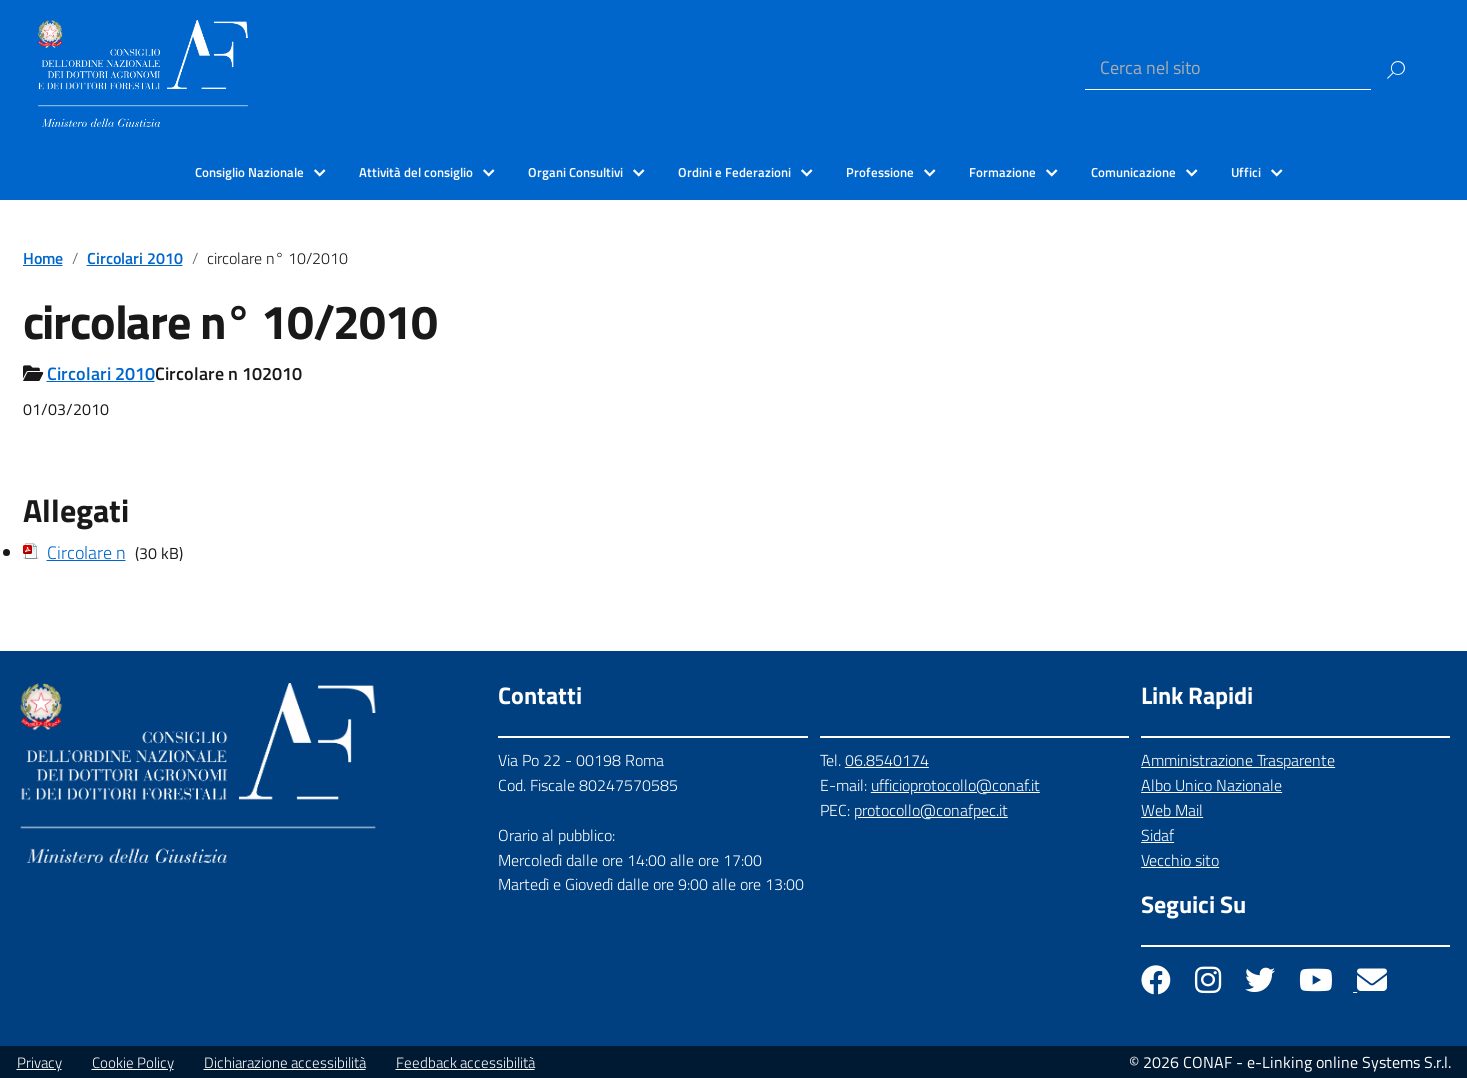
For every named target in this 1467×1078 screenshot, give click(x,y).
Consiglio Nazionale (249, 172)
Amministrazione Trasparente (1238, 760)
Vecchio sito (1180, 860)
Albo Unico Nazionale (1211, 785)
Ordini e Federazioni (734, 172)
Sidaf (1157, 835)
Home (43, 258)
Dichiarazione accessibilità (285, 1062)
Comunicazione (1133, 172)
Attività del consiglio (416, 172)
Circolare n (86, 552)
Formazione (1002, 172)
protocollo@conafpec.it (931, 810)
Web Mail (1172, 810)
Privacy (39, 1062)
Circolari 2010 (135, 258)
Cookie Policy (133, 1062)
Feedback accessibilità (465, 1062)
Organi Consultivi (575, 172)
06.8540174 (887, 760)
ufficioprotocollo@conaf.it (955, 785)
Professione (880, 172)
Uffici (1246, 172)
